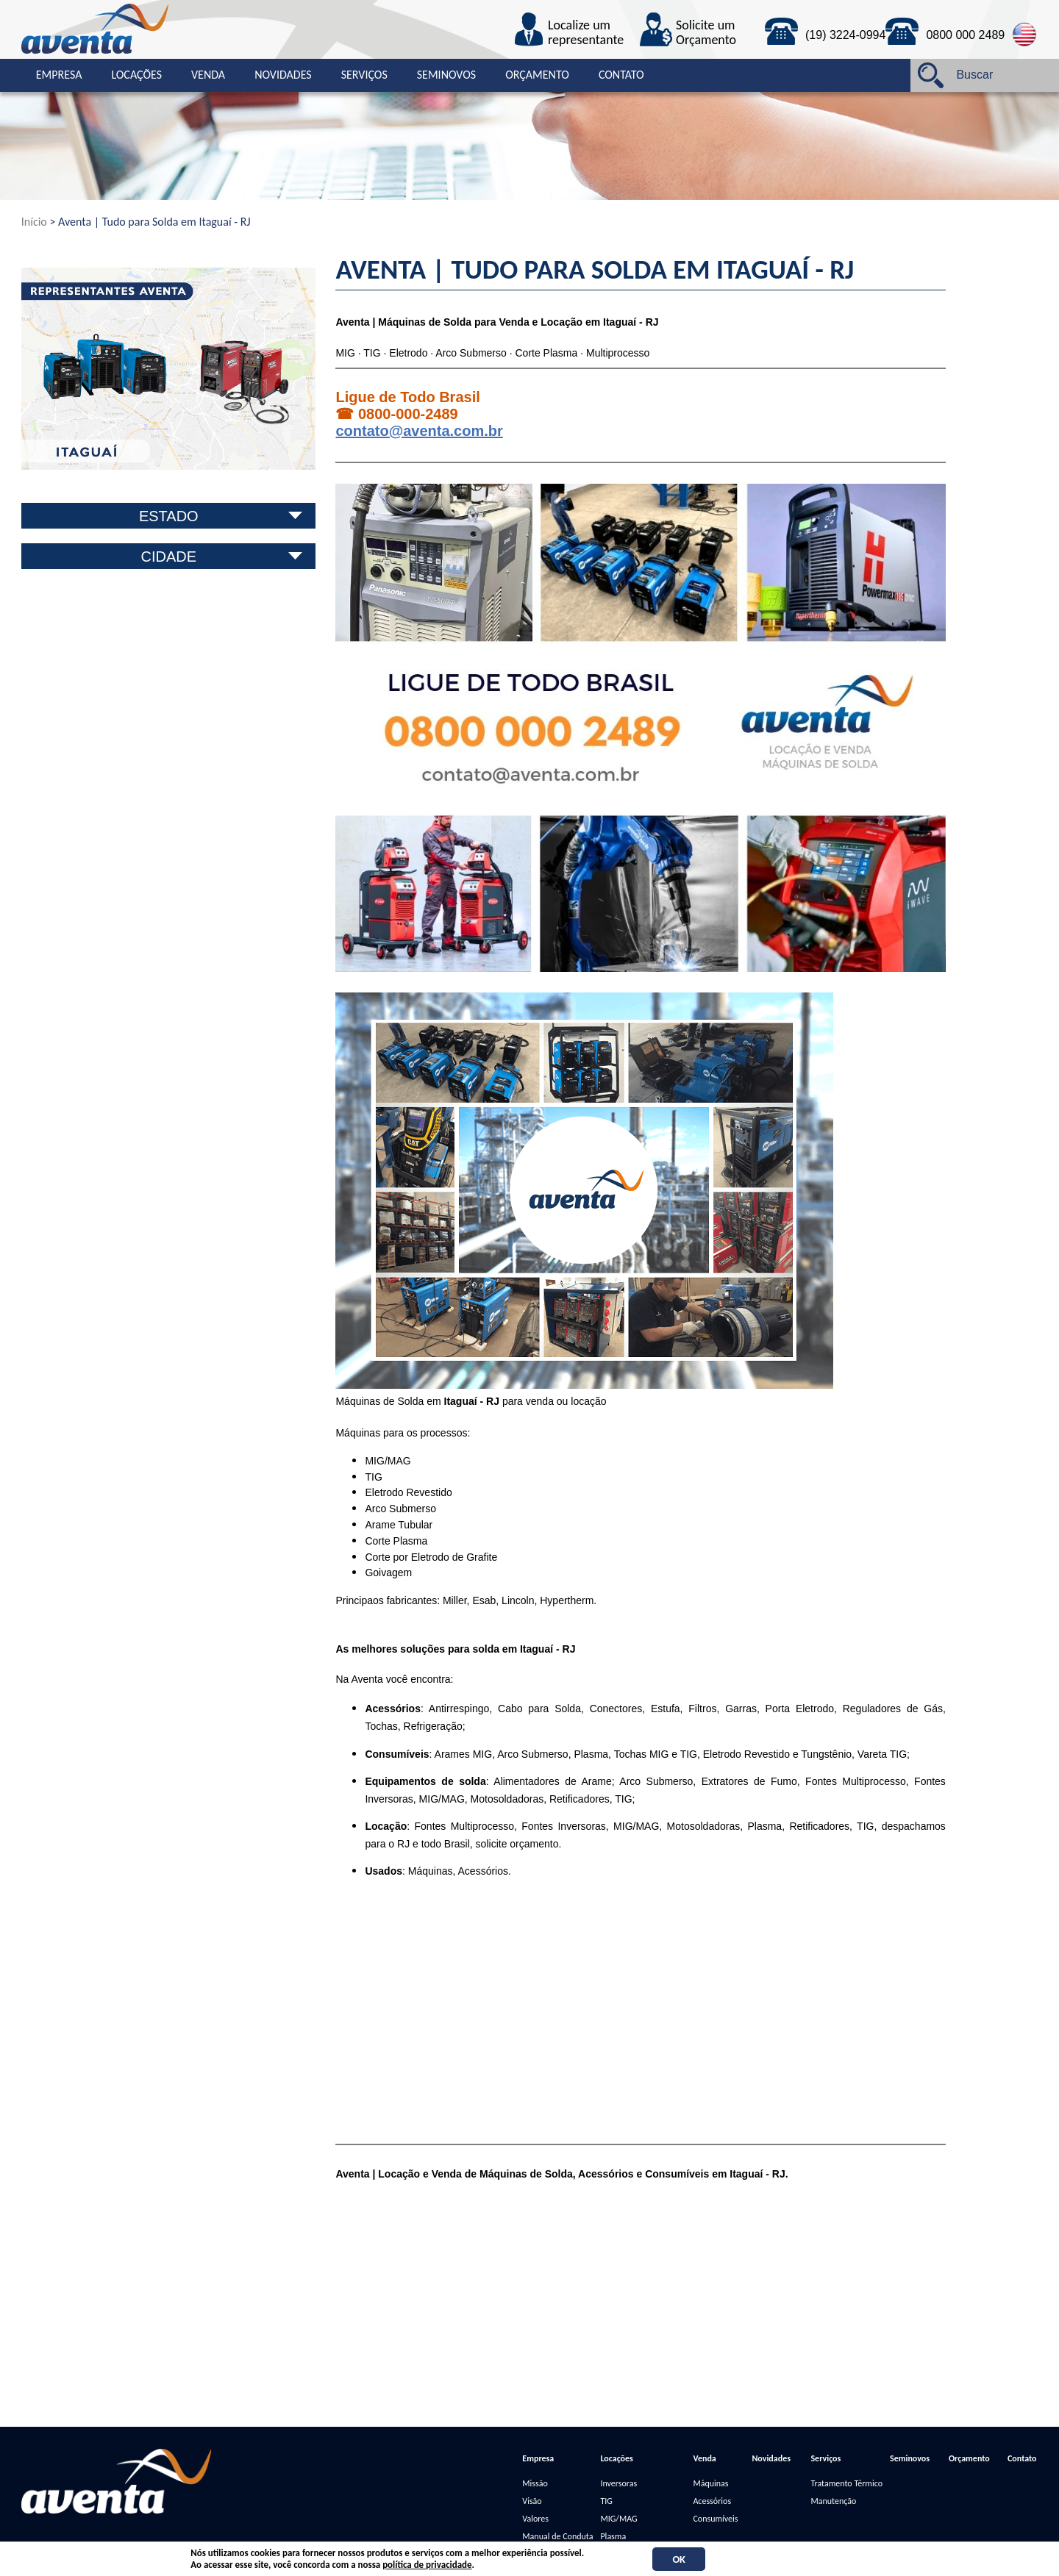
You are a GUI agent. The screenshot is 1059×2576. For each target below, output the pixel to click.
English (1025, 35)
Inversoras (618, 2483)
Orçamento (537, 75)
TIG (606, 2501)
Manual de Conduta (557, 2536)
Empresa (59, 75)
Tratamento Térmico (846, 2483)
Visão (531, 2501)
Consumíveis (715, 2519)
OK (678, 2559)
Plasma (613, 2536)
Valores (535, 2519)
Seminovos (446, 75)
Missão (534, 2483)
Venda (208, 75)
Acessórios (712, 2501)
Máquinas (710, 2483)
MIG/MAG (618, 2519)
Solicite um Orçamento (706, 33)
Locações (136, 75)
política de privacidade (426, 2564)
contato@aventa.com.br (418, 431)
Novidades (283, 75)
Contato (621, 75)
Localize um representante (586, 33)
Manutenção (833, 2501)
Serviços (364, 75)
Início (34, 222)
